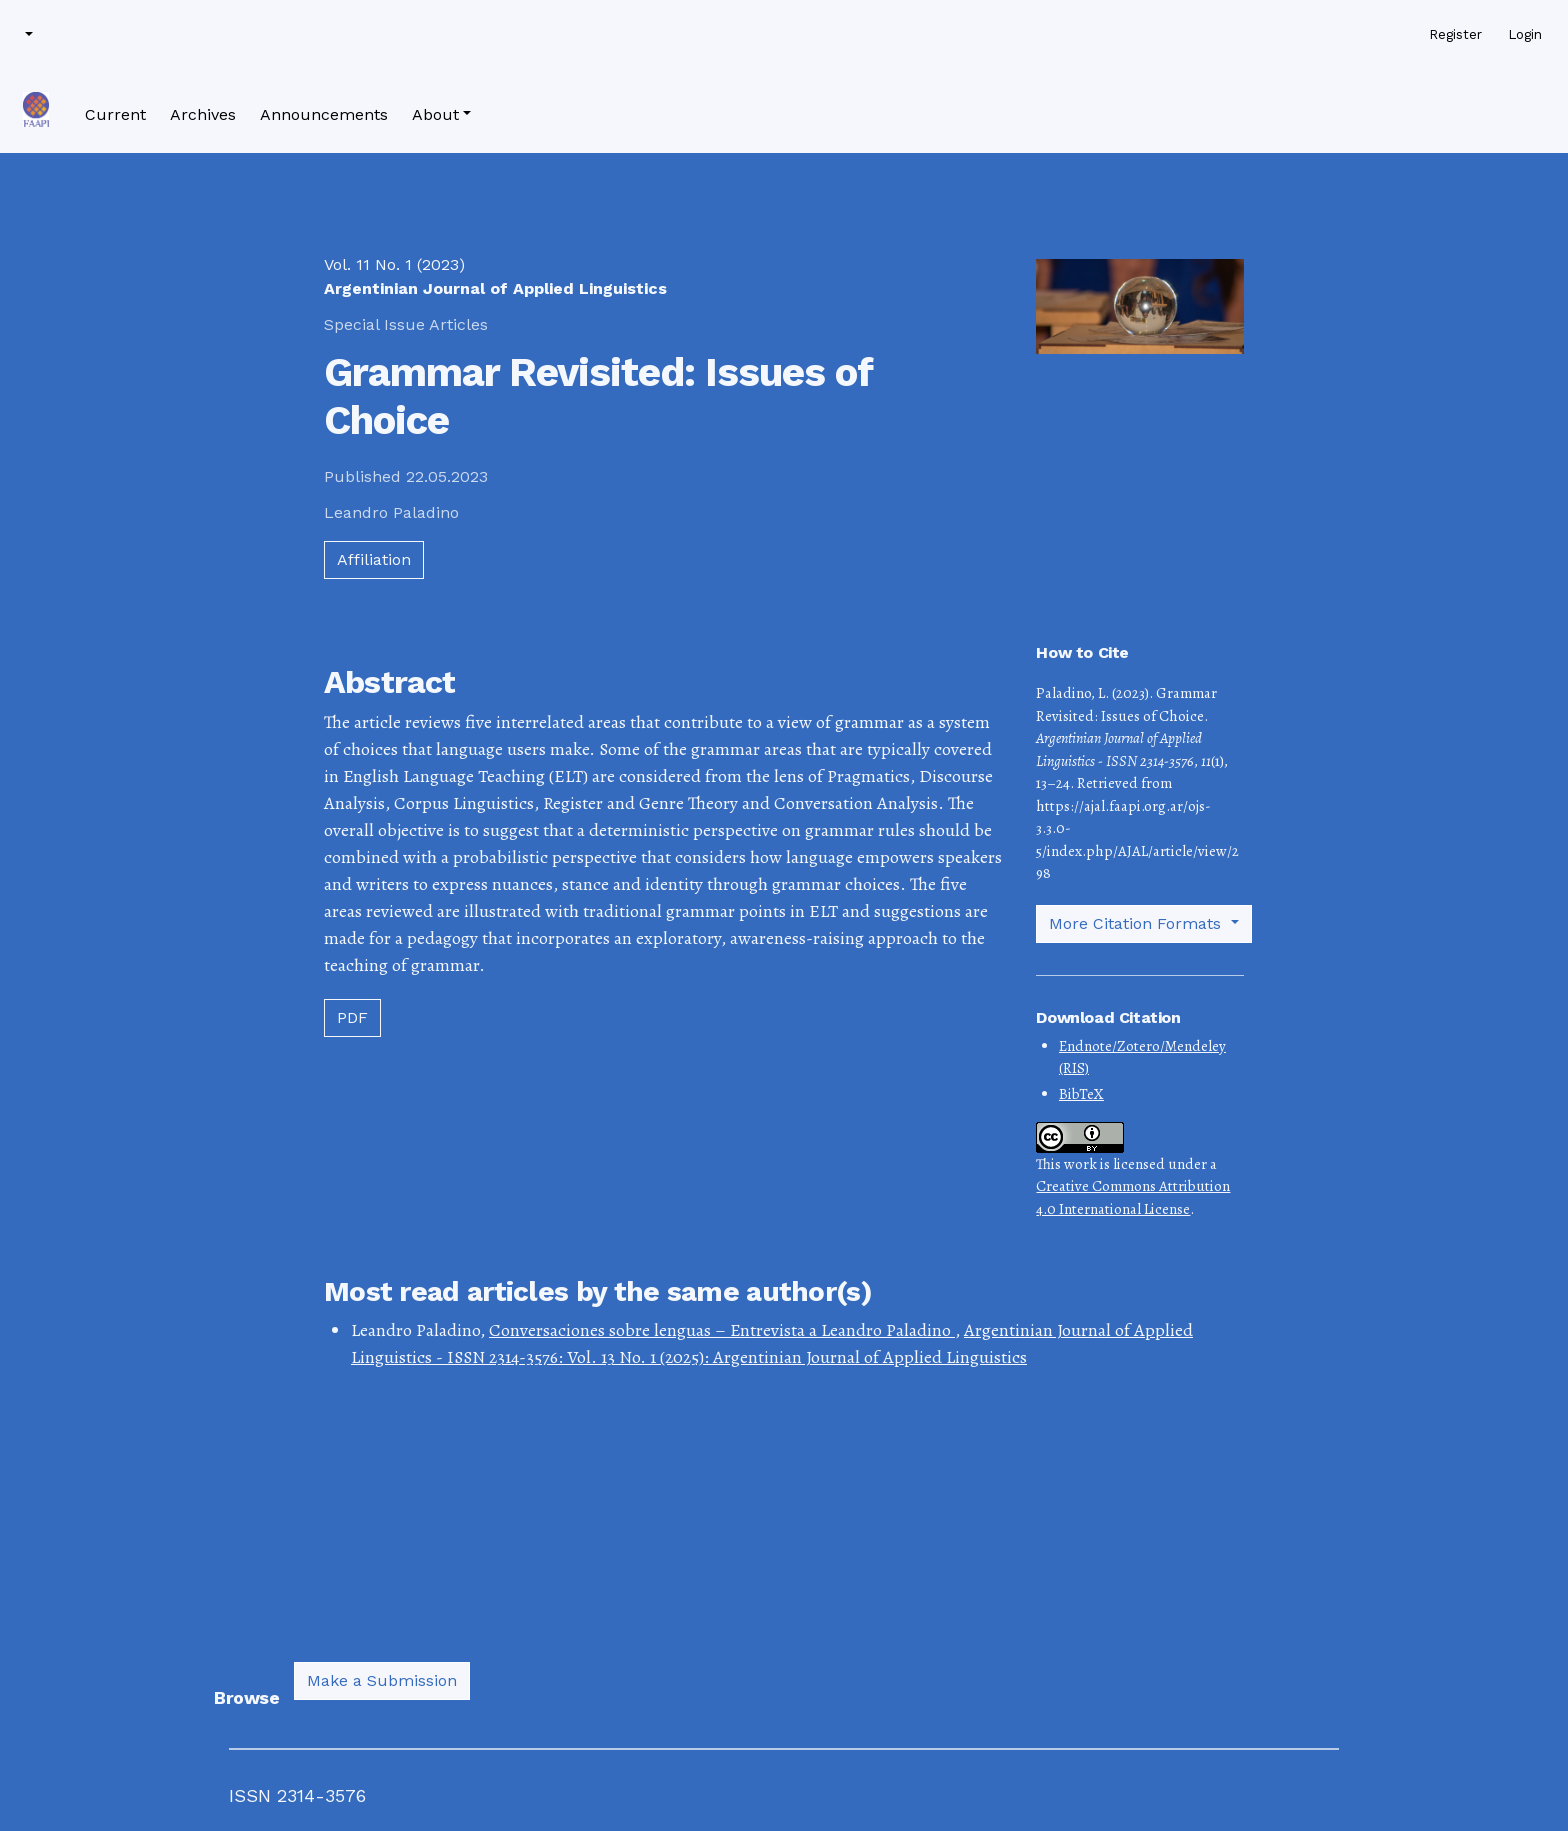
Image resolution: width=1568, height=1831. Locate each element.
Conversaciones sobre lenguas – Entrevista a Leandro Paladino (722, 1330)
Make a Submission (382, 1680)
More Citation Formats (1137, 923)
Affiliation (374, 559)
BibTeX (1081, 1094)
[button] (27, 34)
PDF (352, 1017)
